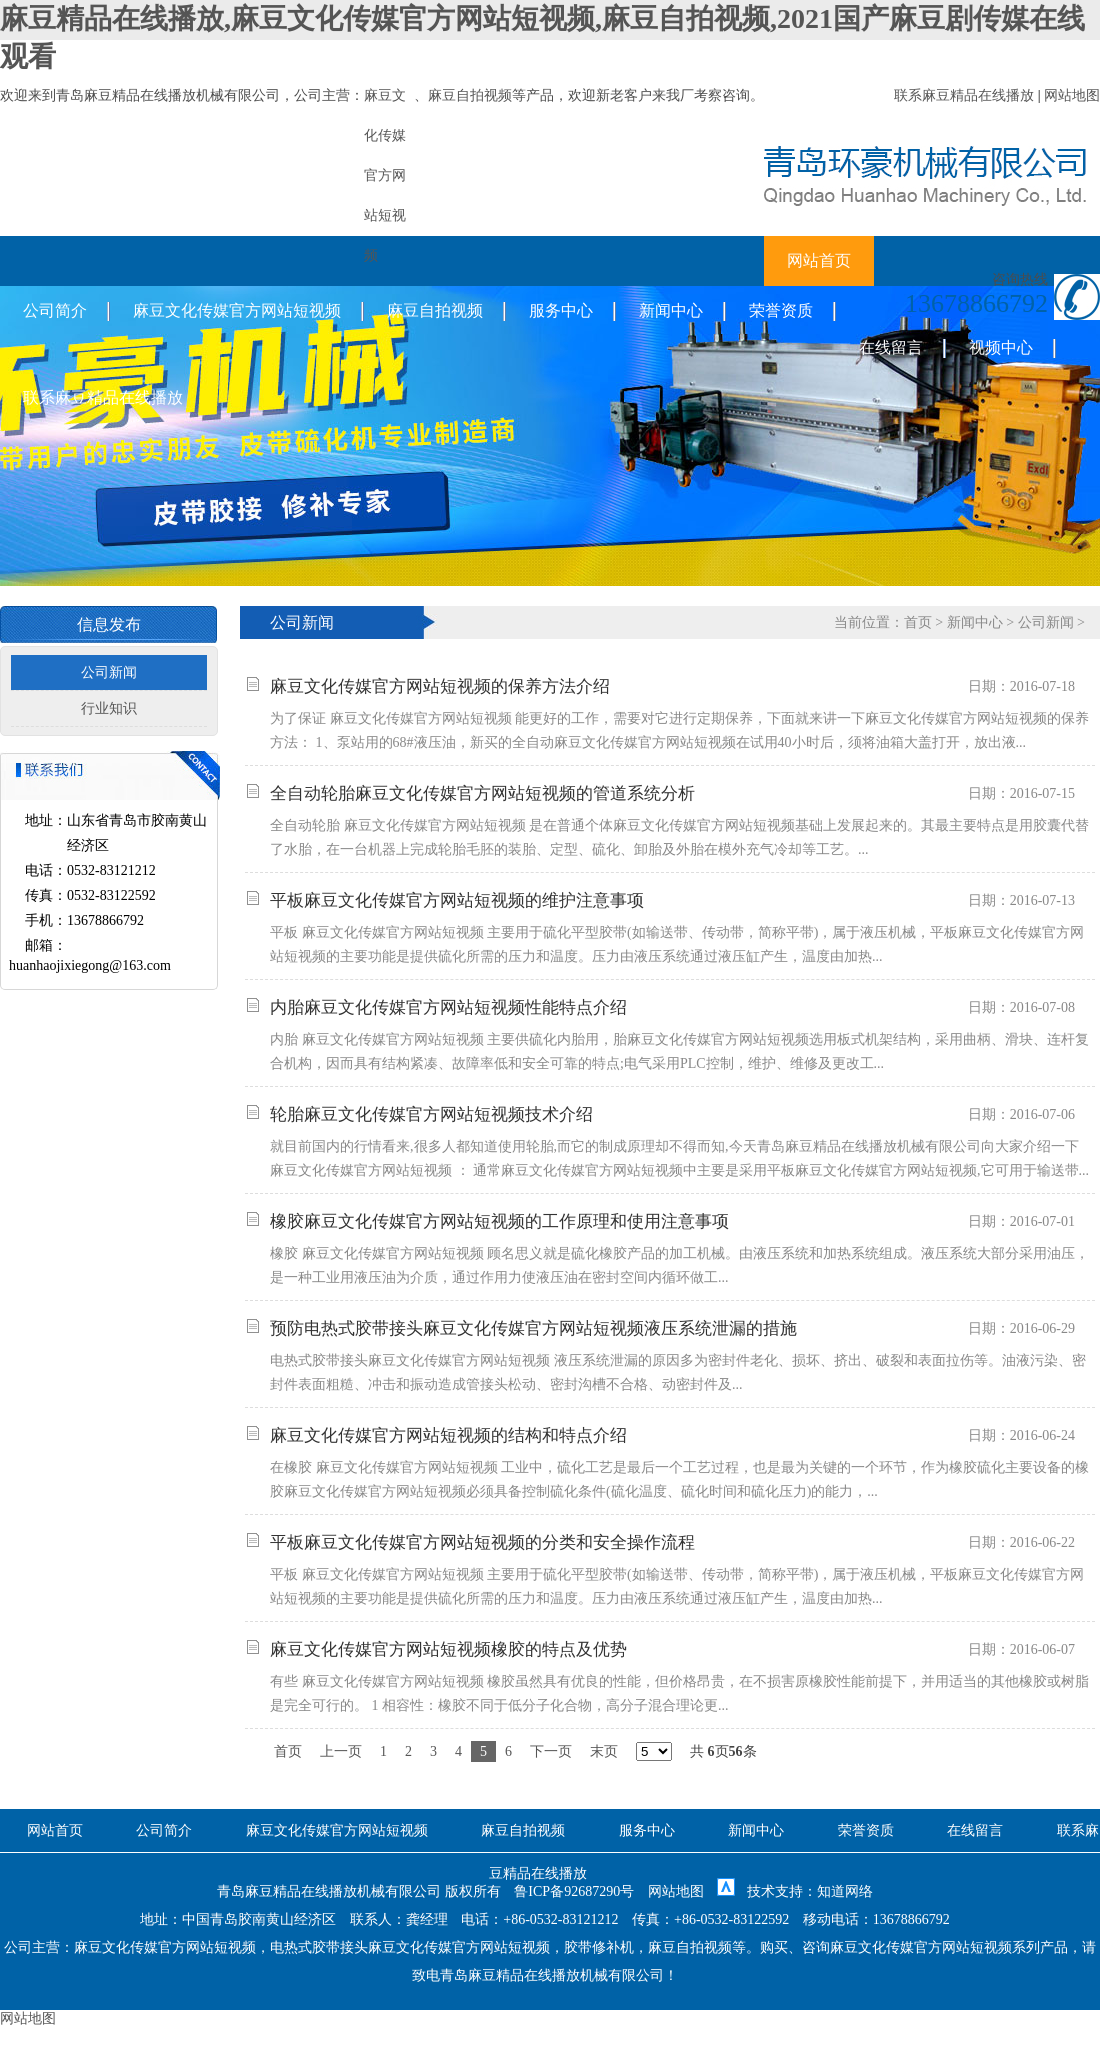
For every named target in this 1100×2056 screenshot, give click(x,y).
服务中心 (561, 310)
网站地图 (1072, 95)
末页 (604, 1751)
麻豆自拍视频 (470, 95)
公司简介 (55, 310)
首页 (918, 622)
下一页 (551, 1751)
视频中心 (1001, 347)
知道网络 (845, 1891)
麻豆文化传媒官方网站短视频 (237, 310)
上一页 (341, 1751)
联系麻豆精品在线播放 (964, 95)
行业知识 (109, 708)
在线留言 (891, 347)
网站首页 (819, 260)
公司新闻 (109, 672)
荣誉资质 (781, 310)
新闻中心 (671, 310)
